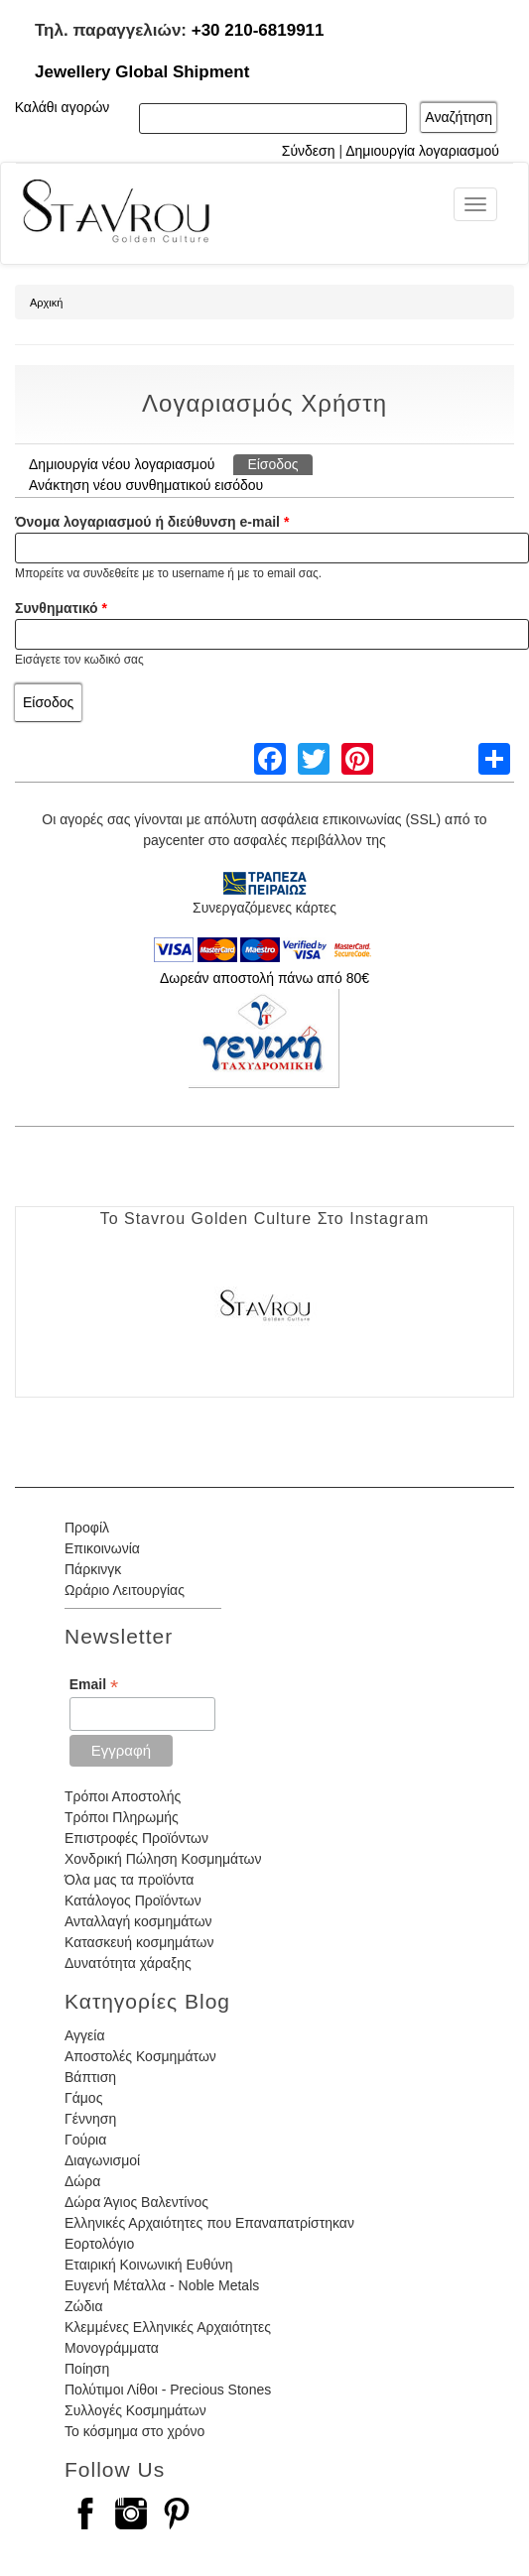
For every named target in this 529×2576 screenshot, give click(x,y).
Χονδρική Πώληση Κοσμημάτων (163, 1859)
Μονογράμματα (112, 2348)
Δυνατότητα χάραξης (128, 1963)
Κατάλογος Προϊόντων (133, 1900)
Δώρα (82, 2181)
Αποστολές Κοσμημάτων (140, 2056)
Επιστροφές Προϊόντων (136, 1838)
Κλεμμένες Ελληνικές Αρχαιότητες (168, 2327)
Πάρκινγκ (93, 1569)
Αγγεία (85, 2035)
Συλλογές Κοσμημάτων (135, 2410)
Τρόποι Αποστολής (123, 1796)
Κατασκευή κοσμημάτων (139, 1942)
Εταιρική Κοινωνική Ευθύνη (149, 2264)
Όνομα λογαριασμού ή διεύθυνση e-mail (152, 522)
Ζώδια (83, 2306)
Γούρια (85, 2139)
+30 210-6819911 (258, 30)
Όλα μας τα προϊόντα (129, 1880)
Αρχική (46, 302)
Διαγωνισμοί (102, 2160)
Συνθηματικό (61, 608)
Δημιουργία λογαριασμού (422, 151)
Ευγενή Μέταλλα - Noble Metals (162, 2285)
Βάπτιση (90, 2077)
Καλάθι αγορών (62, 107)
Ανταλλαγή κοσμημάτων (138, 1921)
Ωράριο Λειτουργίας (125, 1590)
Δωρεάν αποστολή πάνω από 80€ (264, 978)
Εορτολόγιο (99, 2244)
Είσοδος (279, 463)
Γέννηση (90, 2119)
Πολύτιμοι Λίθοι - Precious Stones (168, 2389)
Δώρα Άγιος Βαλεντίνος (136, 2202)
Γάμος (83, 2098)
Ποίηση (87, 2369)
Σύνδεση (308, 151)
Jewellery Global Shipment (142, 71)
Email (93, 1684)
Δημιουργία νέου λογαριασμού (121, 464)
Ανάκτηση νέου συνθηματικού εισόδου (146, 485)
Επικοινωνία (102, 1548)
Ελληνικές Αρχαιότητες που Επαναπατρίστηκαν (209, 2223)
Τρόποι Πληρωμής (122, 1817)
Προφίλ (87, 1527)
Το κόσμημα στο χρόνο (134, 2431)
